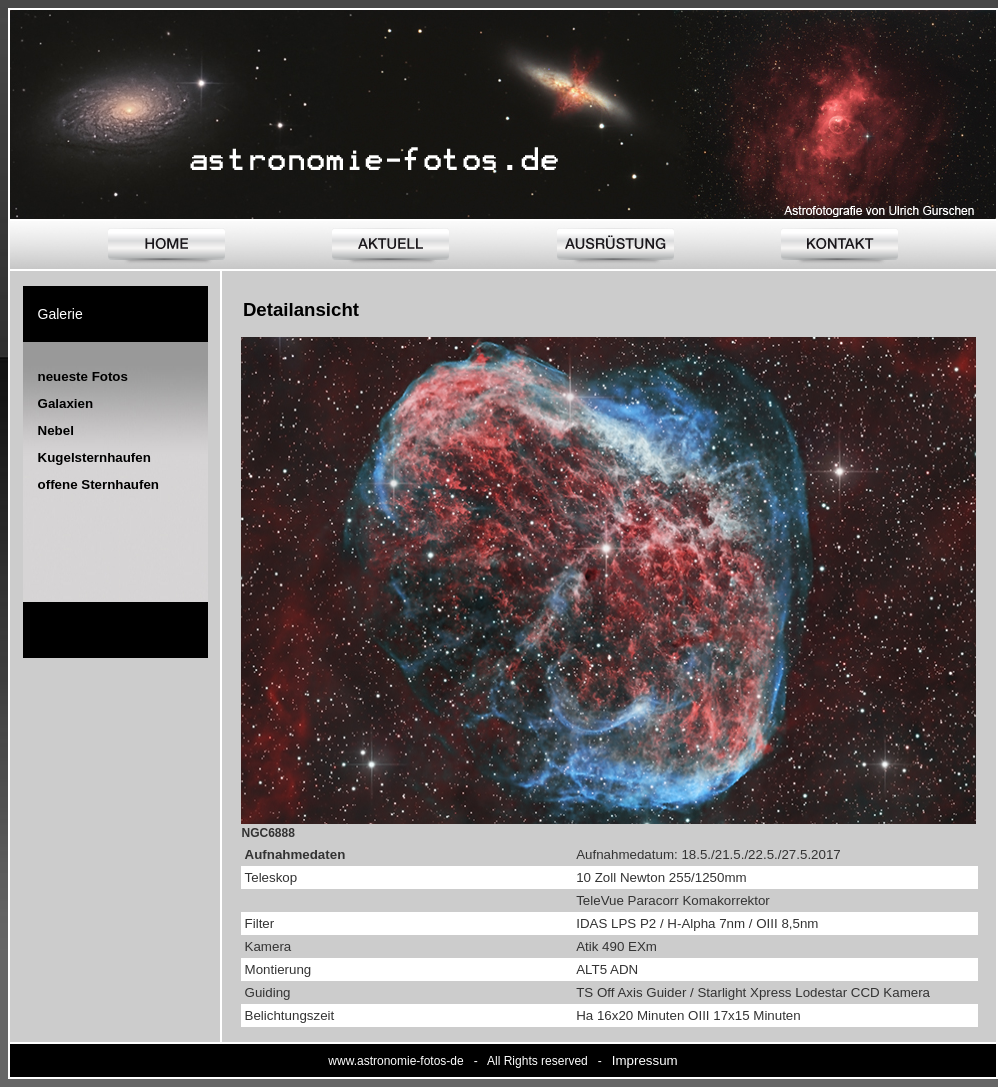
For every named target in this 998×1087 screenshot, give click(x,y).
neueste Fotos (83, 376)
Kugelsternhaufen (94, 457)
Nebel (56, 430)
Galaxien (66, 403)
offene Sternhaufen (98, 484)
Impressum (645, 1060)
